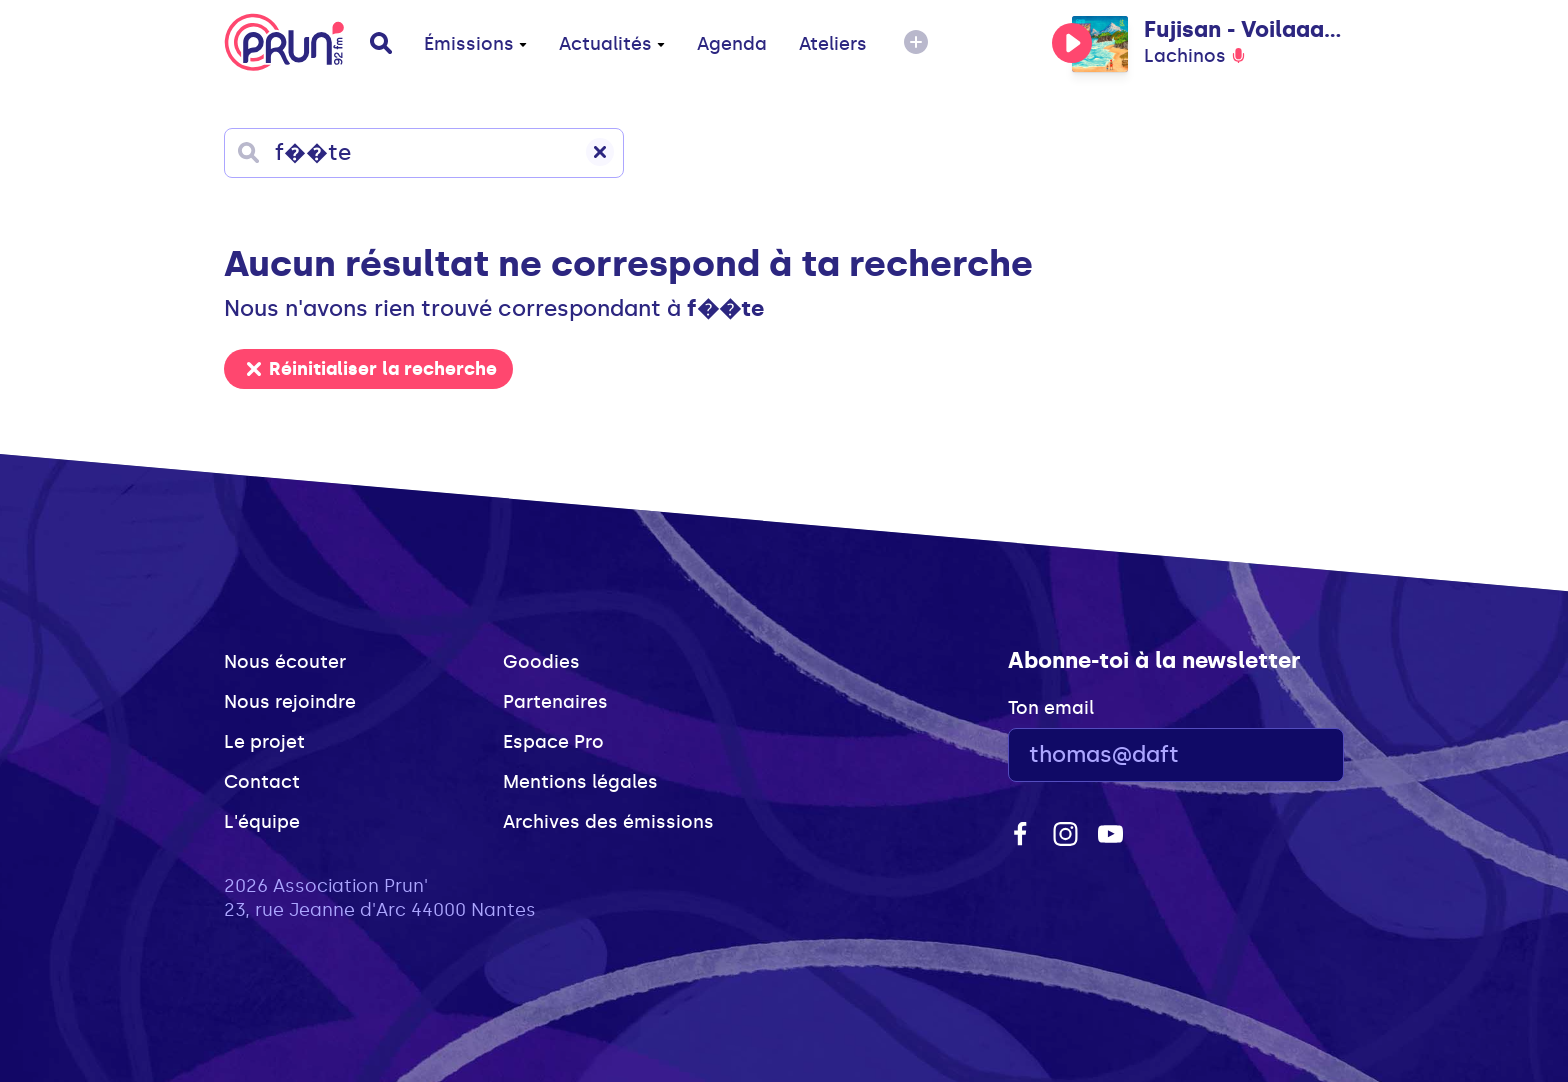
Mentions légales (580, 782)
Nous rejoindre (290, 702)
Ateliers (833, 44)
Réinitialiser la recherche (372, 369)
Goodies (541, 662)
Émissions (475, 44)
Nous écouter (285, 662)
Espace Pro (553, 742)
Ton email (1051, 708)
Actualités (612, 44)
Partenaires (555, 702)
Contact (262, 782)
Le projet (264, 742)
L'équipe (262, 822)
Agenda (732, 44)
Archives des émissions (608, 822)
